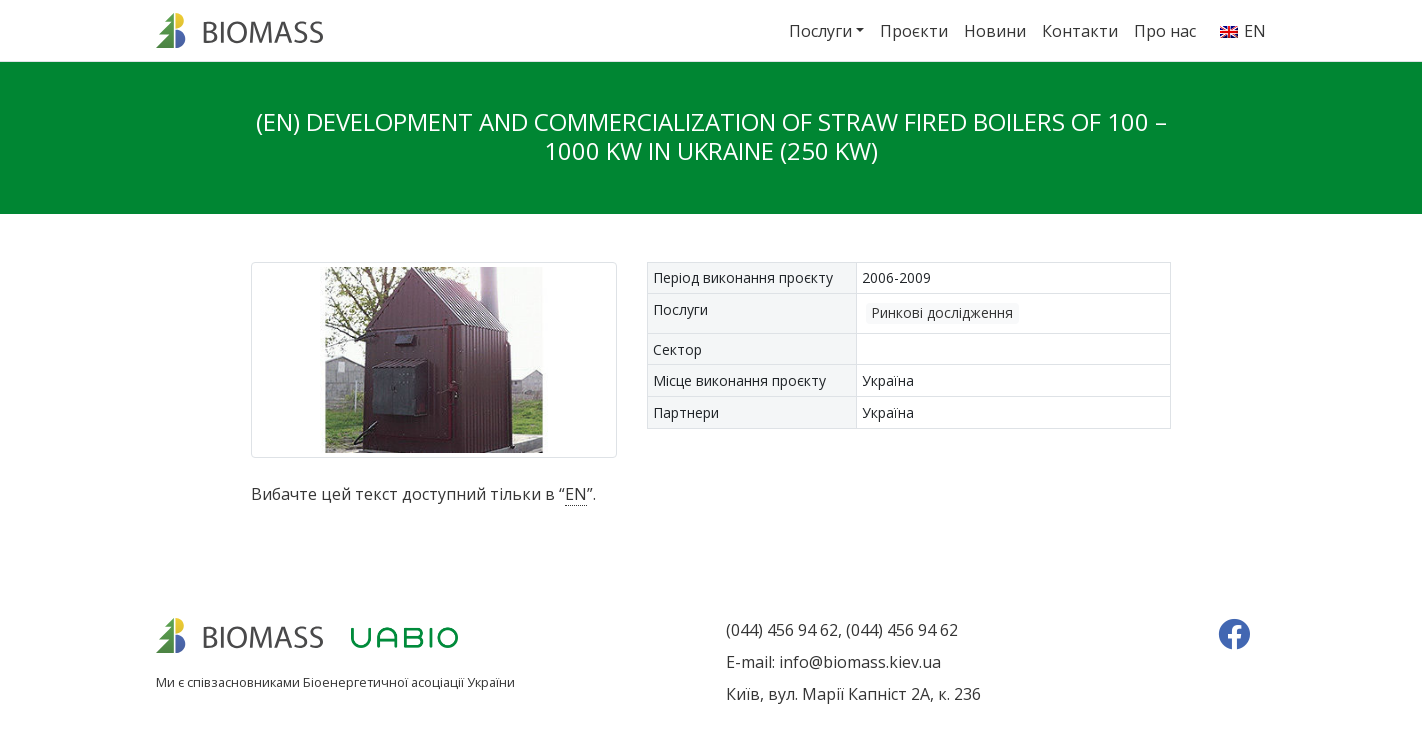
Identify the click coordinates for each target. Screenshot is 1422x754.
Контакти (1080, 31)
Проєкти (914, 31)
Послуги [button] (820, 31)
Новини (995, 31)
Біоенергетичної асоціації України (409, 682)
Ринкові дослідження (942, 312)
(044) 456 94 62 (782, 630)
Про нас (1165, 31)
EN (576, 494)
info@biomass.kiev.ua (860, 662)
